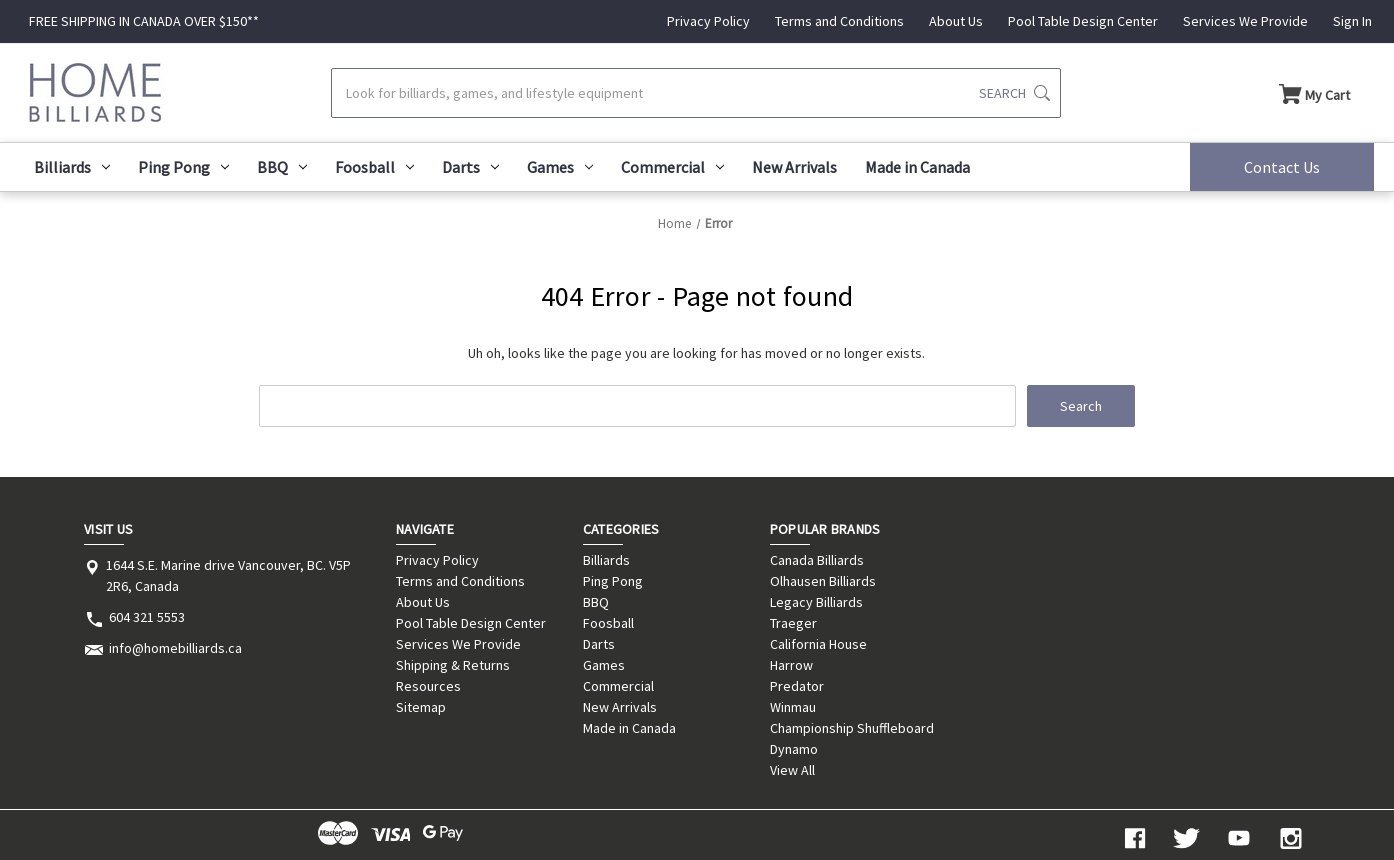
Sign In (1352, 21)
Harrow (791, 665)
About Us (956, 21)
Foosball (374, 167)
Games (560, 167)
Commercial (672, 167)
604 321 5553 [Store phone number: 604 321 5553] (147, 617)
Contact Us (1282, 167)
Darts (470, 167)
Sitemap (421, 707)
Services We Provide (1245, 21)
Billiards (72, 167)
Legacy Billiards (816, 602)
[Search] (696, 93)
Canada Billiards (817, 560)
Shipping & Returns (453, 665)
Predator (797, 686)
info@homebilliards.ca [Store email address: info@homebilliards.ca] (175, 648)
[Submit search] (1014, 93)
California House (818, 644)
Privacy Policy (708, 21)
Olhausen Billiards (823, 581)
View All (792, 770)
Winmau (793, 707)
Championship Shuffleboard (852, 728)
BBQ (282, 167)
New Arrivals (794, 167)
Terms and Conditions (839, 21)
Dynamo (794, 749)
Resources (428, 686)
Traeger (793, 623)
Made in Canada (917, 167)
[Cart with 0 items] (1314, 93)
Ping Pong (183, 167)
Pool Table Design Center (1083, 21)
